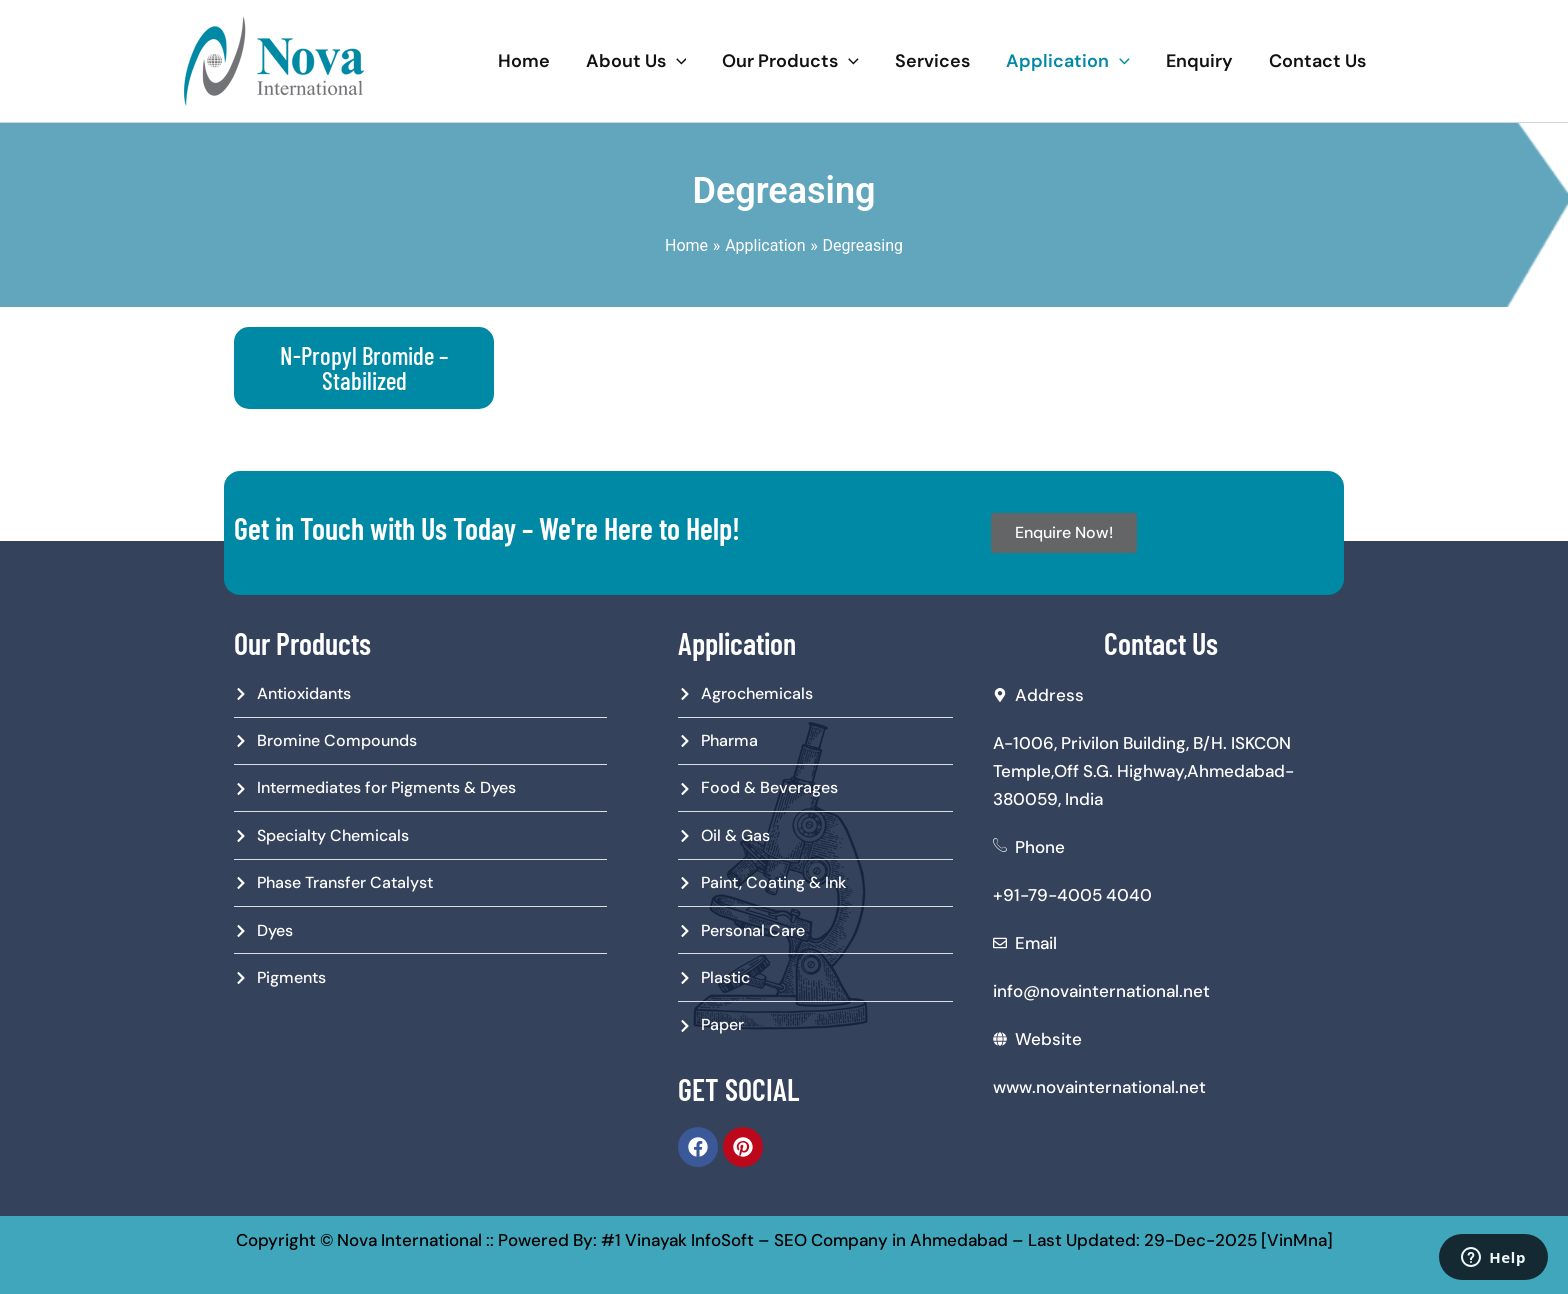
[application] (676, 61)
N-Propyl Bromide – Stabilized (364, 367)
